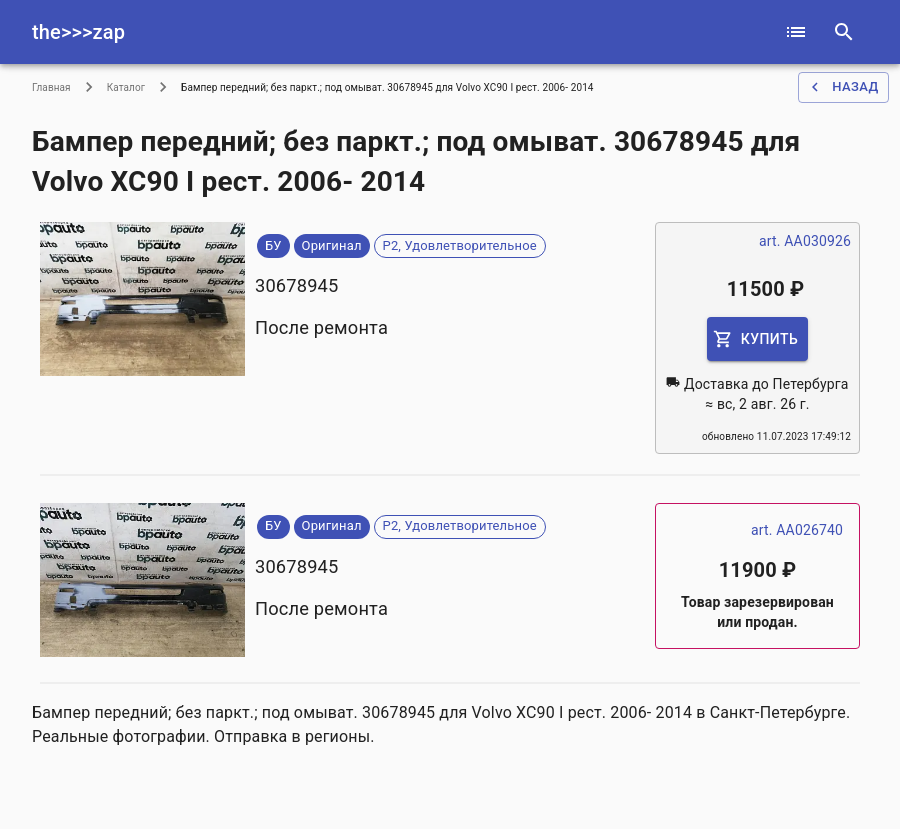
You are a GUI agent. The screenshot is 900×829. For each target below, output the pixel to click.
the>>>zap (78, 32)
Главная (51, 87)
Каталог (126, 87)
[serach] (844, 32)
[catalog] (796, 32)
